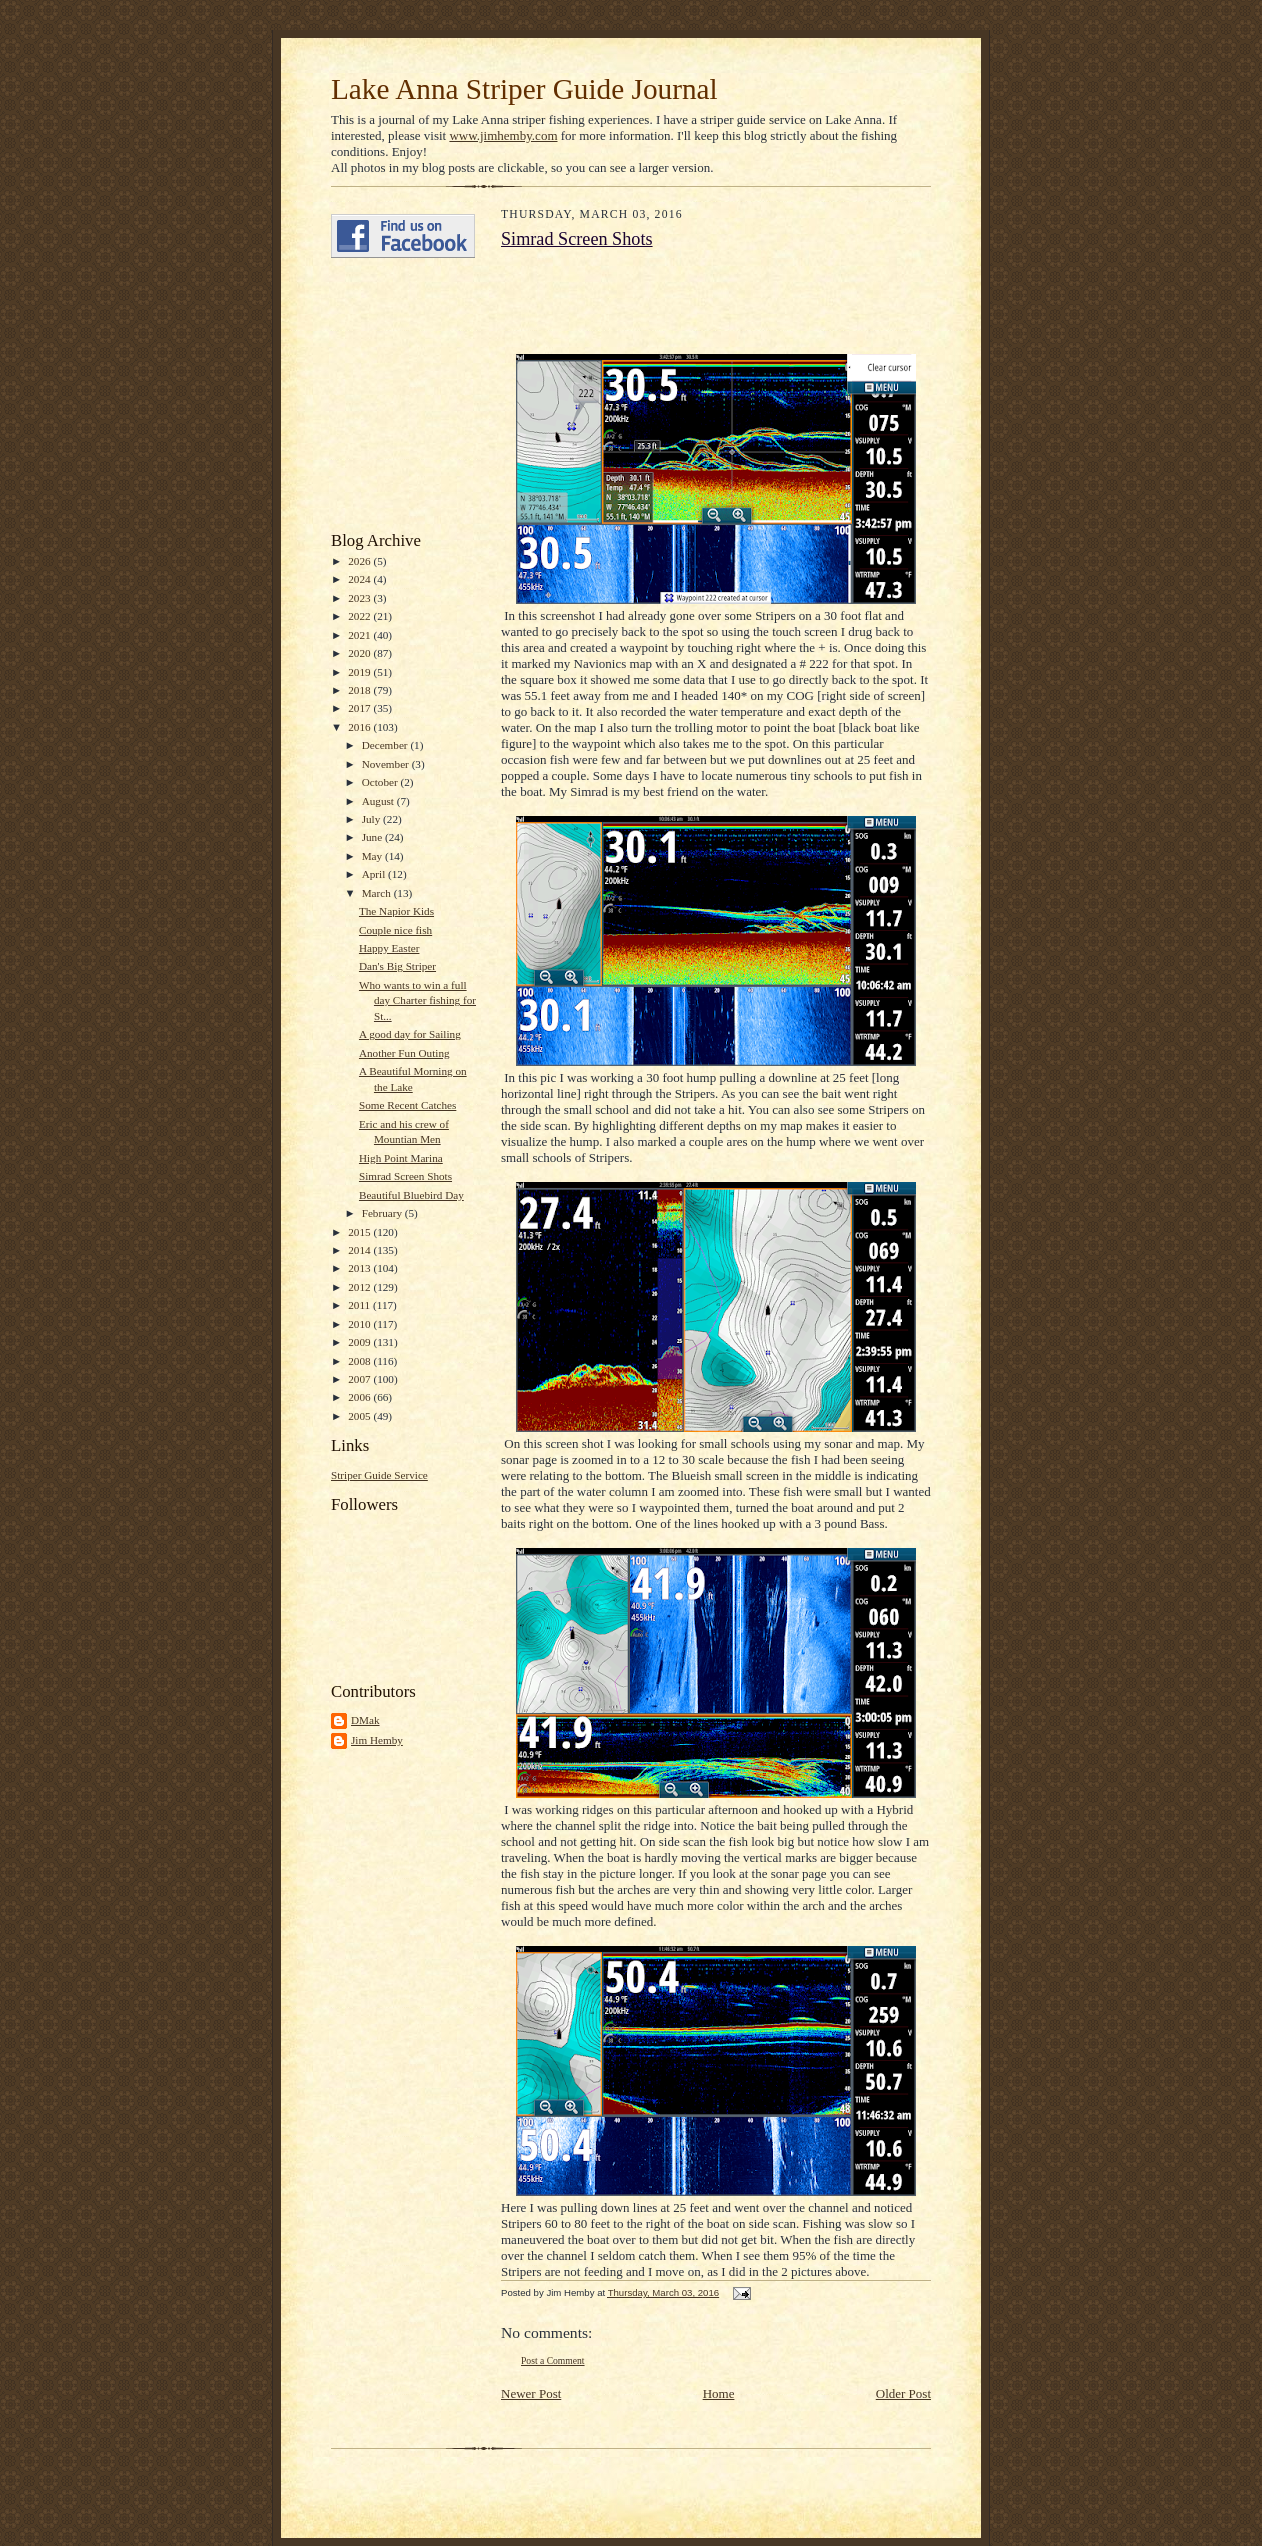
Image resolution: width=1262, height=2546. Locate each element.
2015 (360, 1232)
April (375, 874)
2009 (360, 1342)
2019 (360, 672)
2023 (360, 598)
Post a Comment (553, 2360)
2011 (360, 1305)
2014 (360, 1250)
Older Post (903, 2393)
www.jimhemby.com (503, 135)
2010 (360, 1324)
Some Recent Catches (407, 1105)
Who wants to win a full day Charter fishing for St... (417, 1000)
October (381, 782)
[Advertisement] (391, 395)
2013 (360, 1268)
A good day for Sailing (410, 1034)
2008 (360, 1361)
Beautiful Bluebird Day (411, 1195)
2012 (360, 1287)
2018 (360, 690)
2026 (360, 561)
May (373, 856)
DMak (365, 1720)
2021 (360, 635)
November (387, 764)
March (378, 893)
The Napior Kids (396, 911)
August (379, 801)
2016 (360, 727)
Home (719, 2393)
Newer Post (531, 2393)
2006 (360, 1397)
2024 (360, 579)
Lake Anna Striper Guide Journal (524, 89)
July (372, 819)
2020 (360, 653)
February (383, 1213)
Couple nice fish (395, 930)
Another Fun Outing (404, 1053)
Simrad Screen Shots (405, 1176)
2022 (360, 616)
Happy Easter (389, 948)
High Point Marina (401, 1158)
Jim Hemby (377, 1740)
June (373, 837)
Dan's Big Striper (397, 966)
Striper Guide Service (379, 1475)
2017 (360, 708)
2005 (360, 1416)
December (386, 745)
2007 (360, 1379)
